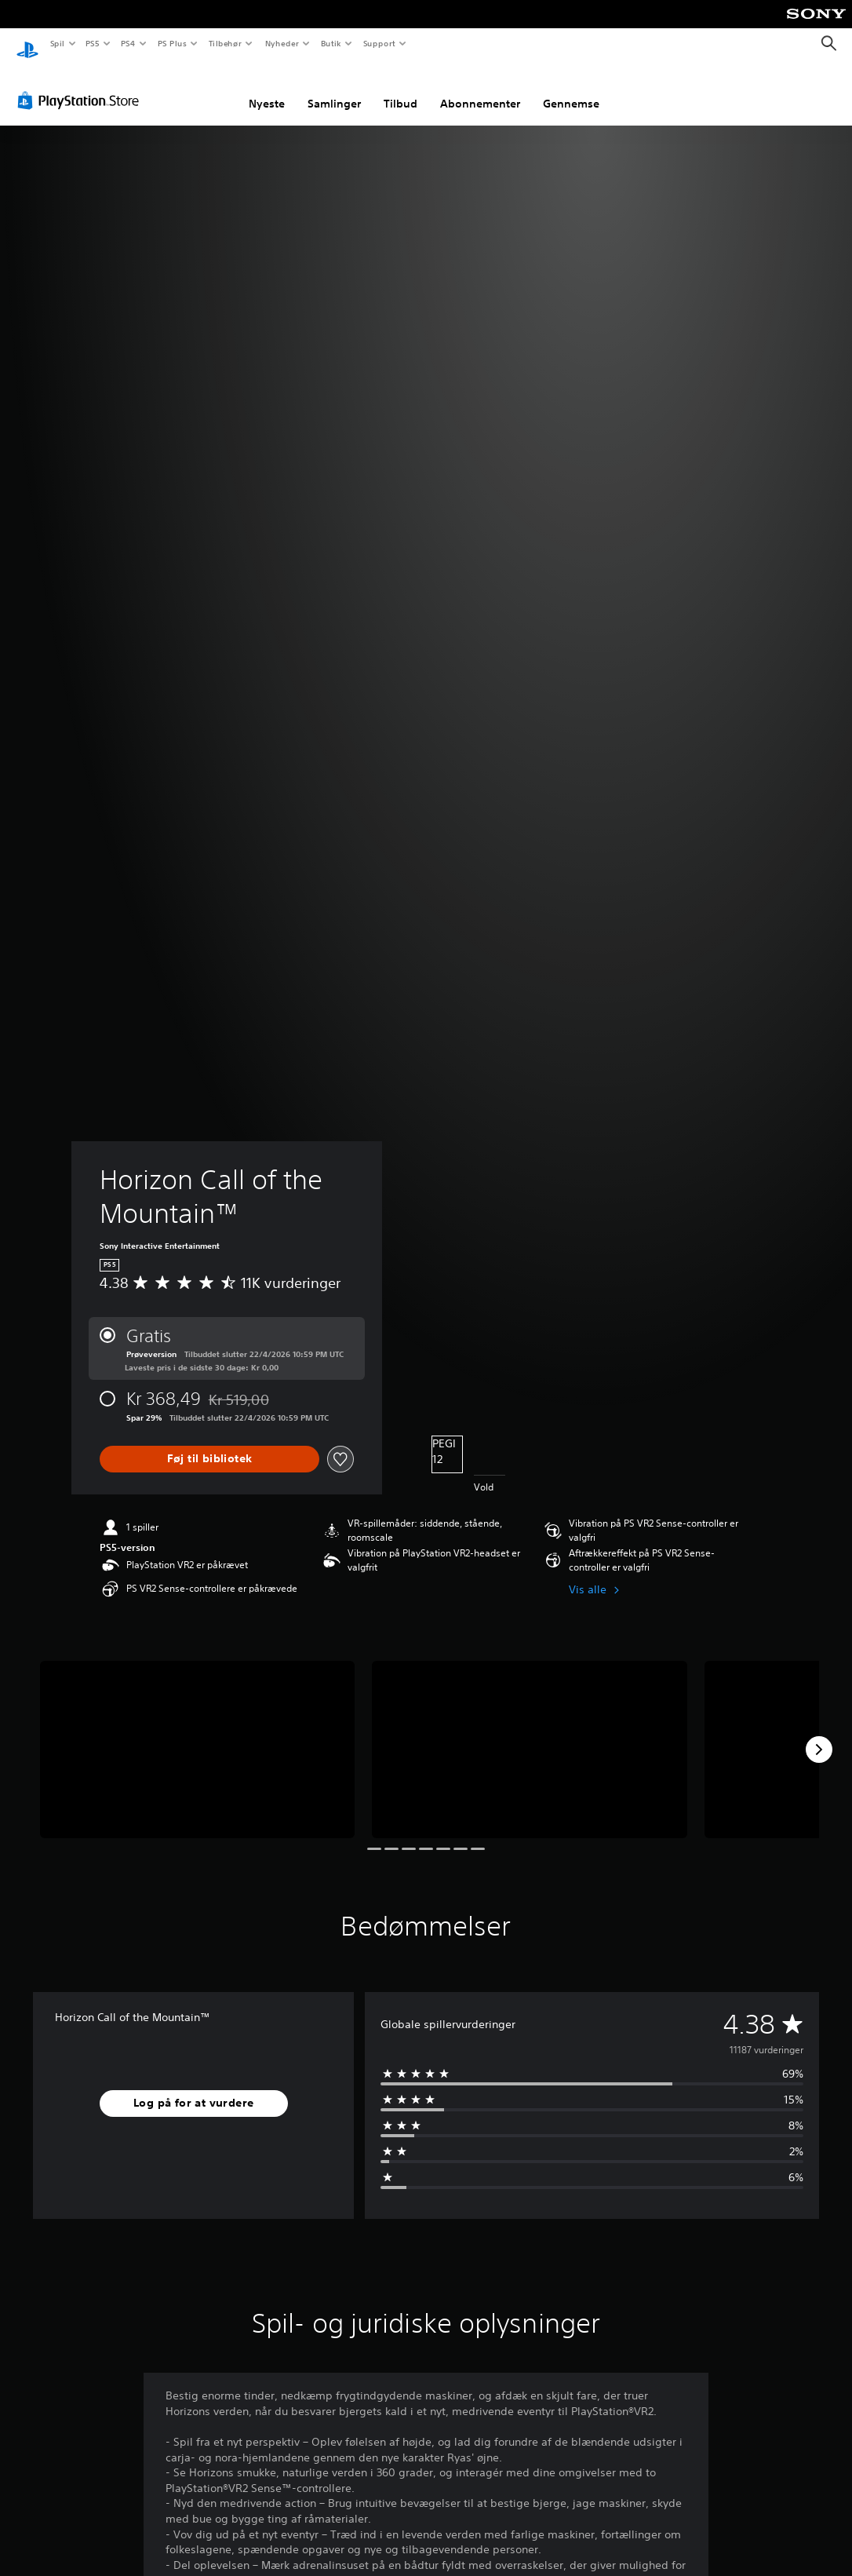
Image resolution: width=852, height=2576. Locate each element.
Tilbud (400, 89)
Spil (56, 43)
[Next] (819, 1734)
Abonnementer (480, 89)
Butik (331, 43)
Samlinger (334, 89)
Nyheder (281, 43)
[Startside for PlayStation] (27, 44)
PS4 (129, 43)
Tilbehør (225, 43)
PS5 (93, 43)
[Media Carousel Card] (197, 1734)
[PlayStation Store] (82, 85)
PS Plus (172, 43)
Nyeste (267, 89)
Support (379, 43)
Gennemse (571, 89)
